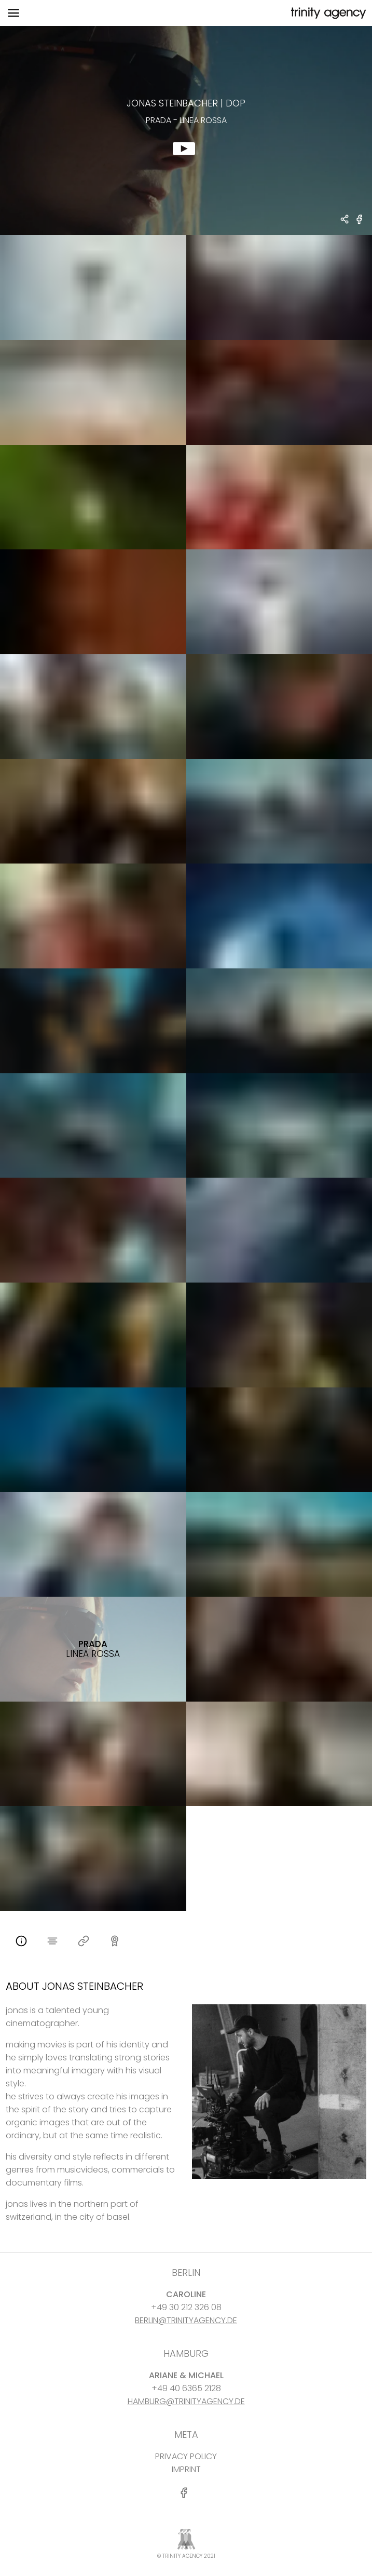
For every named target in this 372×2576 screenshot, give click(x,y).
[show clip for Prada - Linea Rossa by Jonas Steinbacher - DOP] (186, 130)
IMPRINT (186, 2469)
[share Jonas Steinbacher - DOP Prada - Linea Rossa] (345, 220)
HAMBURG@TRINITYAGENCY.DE (186, 2401)
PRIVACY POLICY (186, 2456)
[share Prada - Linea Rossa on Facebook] (359, 224)
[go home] (327, 13)
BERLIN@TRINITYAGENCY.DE (186, 2320)
